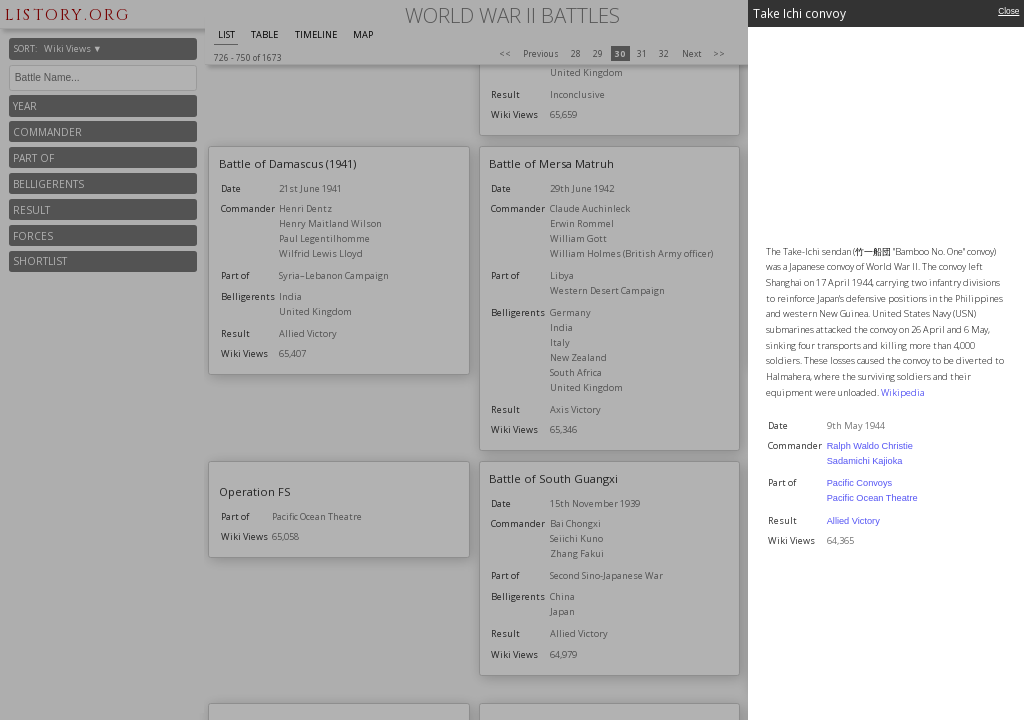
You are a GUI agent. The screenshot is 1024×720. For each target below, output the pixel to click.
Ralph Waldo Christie (870, 446)
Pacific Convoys (859, 483)
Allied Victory (853, 521)
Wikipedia (902, 392)
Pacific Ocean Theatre (872, 498)
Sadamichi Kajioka (865, 461)
